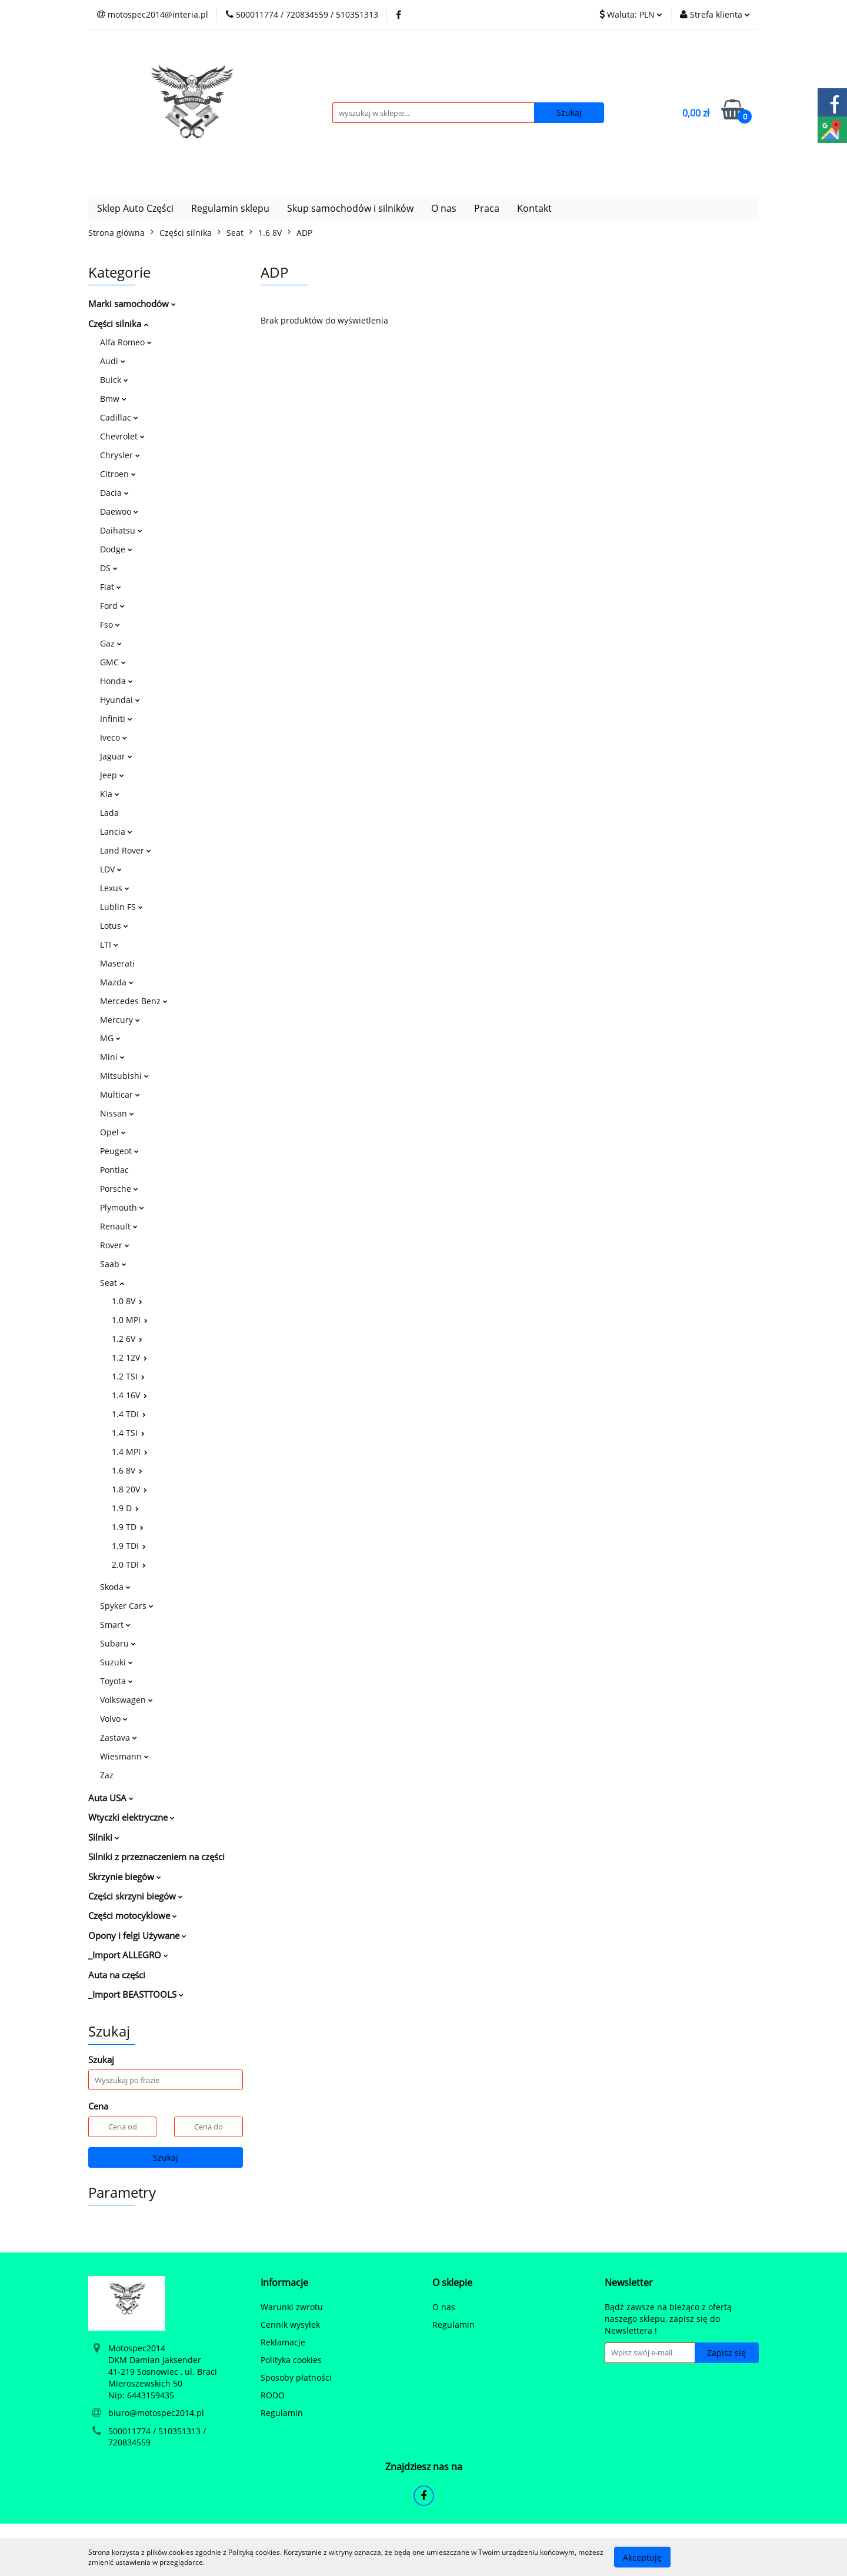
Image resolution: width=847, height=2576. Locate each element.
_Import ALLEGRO (128, 1955)
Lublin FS (121, 906)
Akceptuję (642, 2556)
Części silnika (118, 323)
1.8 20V (129, 1489)
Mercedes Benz (134, 1001)
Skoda (115, 1586)
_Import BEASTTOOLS (136, 1994)
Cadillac (119, 417)
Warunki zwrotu (292, 2306)
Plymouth (122, 1207)
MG (110, 1038)
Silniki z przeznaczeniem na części (156, 1856)
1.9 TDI (129, 1545)
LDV (111, 869)
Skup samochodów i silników (350, 208)
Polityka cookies (291, 2359)
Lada (109, 812)
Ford (112, 605)
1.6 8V (127, 1470)
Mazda (117, 982)
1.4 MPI (130, 1451)
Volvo (114, 1718)
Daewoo (119, 511)
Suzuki (116, 1662)
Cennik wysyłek (290, 2324)
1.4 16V (129, 1395)
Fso (110, 624)
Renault (119, 1226)
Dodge (116, 549)
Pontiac (114, 1169)
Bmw (113, 398)
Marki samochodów (132, 303)
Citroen (118, 473)
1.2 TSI (128, 1376)
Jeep (112, 775)
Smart (115, 1624)
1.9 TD (128, 1526)
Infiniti (116, 718)
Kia (109, 793)
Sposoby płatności (296, 2377)
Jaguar (116, 756)
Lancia (116, 831)
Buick (114, 379)
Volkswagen (126, 1699)
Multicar (120, 1094)
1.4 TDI (129, 1413)
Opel (113, 1132)
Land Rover (125, 850)
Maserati (117, 963)
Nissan (117, 1113)
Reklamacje (283, 2342)
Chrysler (120, 455)
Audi (112, 360)
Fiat (110, 586)
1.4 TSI (128, 1432)
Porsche (119, 1188)
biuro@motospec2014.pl (156, 2412)
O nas (443, 208)
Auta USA (111, 1798)
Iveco (113, 737)
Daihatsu (121, 530)
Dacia (114, 492)
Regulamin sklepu (230, 208)
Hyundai (120, 699)
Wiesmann (124, 1756)
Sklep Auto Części (135, 208)
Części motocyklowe (132, 1915)
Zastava (118, 1737)
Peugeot (119, 1151)
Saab (113, 1263)
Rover (114, 1245)
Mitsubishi (124, 1075)
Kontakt (534, 208)
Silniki (103, 1837)
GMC (113, 662)
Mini (112, 1056)
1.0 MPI (130, 1319)
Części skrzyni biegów (135, 1896)
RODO (273, 2395)
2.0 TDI (129, 1564)
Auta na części (116, 1975)
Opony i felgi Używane (137, 1935)
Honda (116, 681)
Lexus (114, 888)
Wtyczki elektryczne (131, 1817)
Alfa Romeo (126, 342)
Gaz (111, 643)
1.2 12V (129, 1357)
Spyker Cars (127, 1605)
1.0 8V (127, 1301)
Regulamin (282, 2412)
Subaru (118, 1643)
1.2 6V (127, 1338)
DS (109, 568)
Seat (112, 1282)
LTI (109, 944)
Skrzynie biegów (124, 1876)
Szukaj (165, 2157)
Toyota (116, 1681)
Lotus (114, 925)
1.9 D (125, 1508)
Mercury (120, 1019)
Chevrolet (122, 436)
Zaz (107, 1775)
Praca (486, 208)
